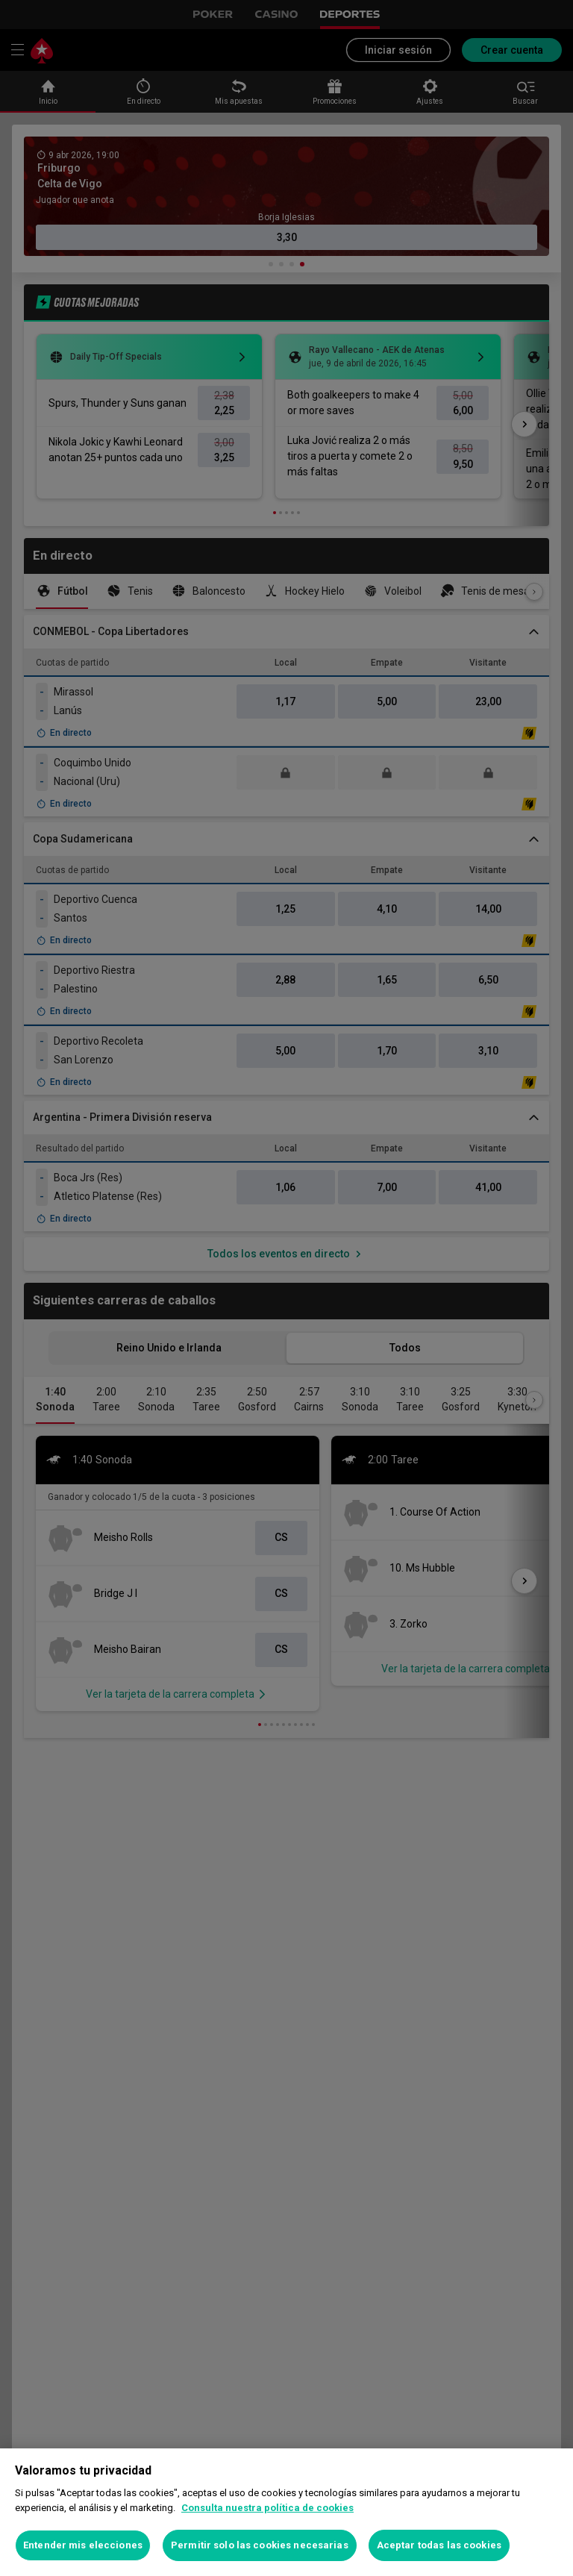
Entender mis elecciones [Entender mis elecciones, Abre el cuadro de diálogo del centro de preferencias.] (83, 2545)
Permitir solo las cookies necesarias (259, 2545)
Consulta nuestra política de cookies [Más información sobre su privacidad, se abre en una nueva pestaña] (267, 2507)
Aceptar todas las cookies (439, 2545)
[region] (286, 2512)
